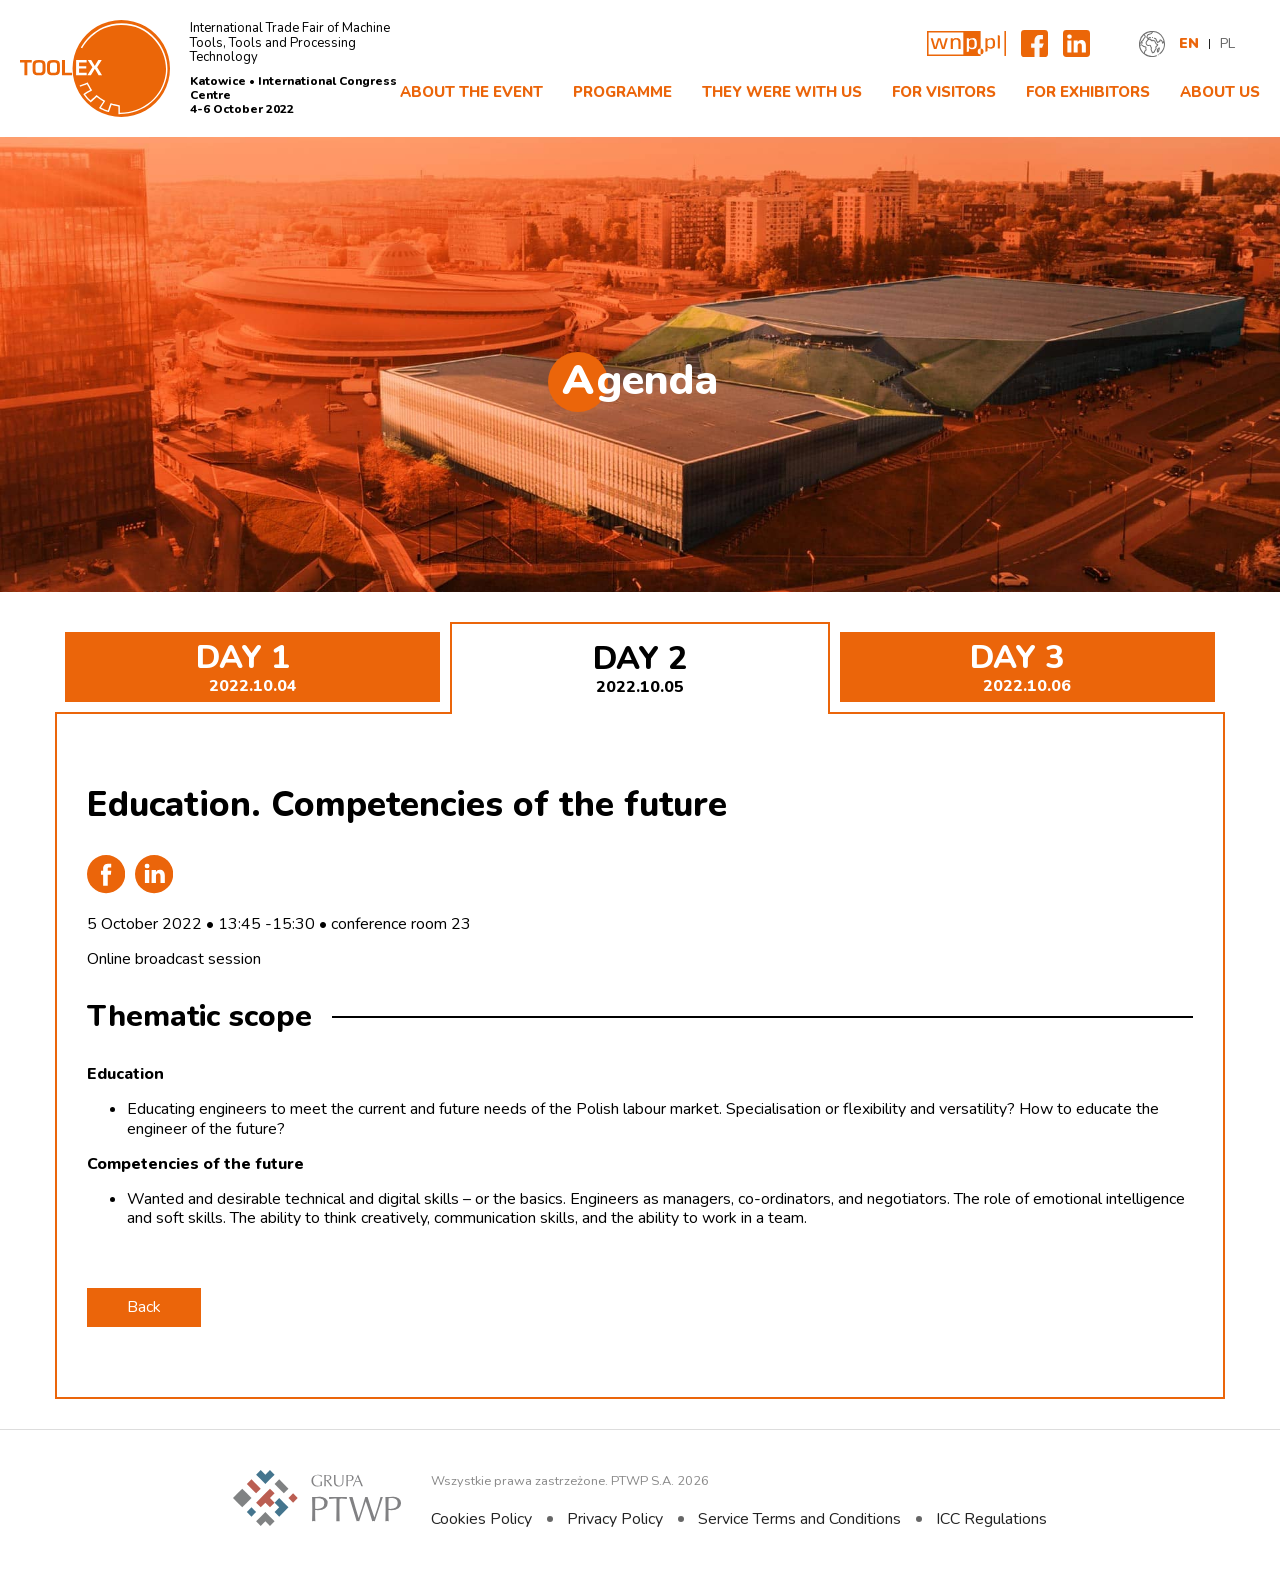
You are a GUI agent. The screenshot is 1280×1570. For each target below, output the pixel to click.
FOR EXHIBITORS (1088, 92)
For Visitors (944, 92)
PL (1227, 44)
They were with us (782, 92)
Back (144, 1307)
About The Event (471, 92)
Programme (622, 92)
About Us (1220, 92)
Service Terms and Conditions (799, 1519)
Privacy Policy (615, 1519)
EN (1189, 44)
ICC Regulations (991, 1519)
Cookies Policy (481, 1519)
